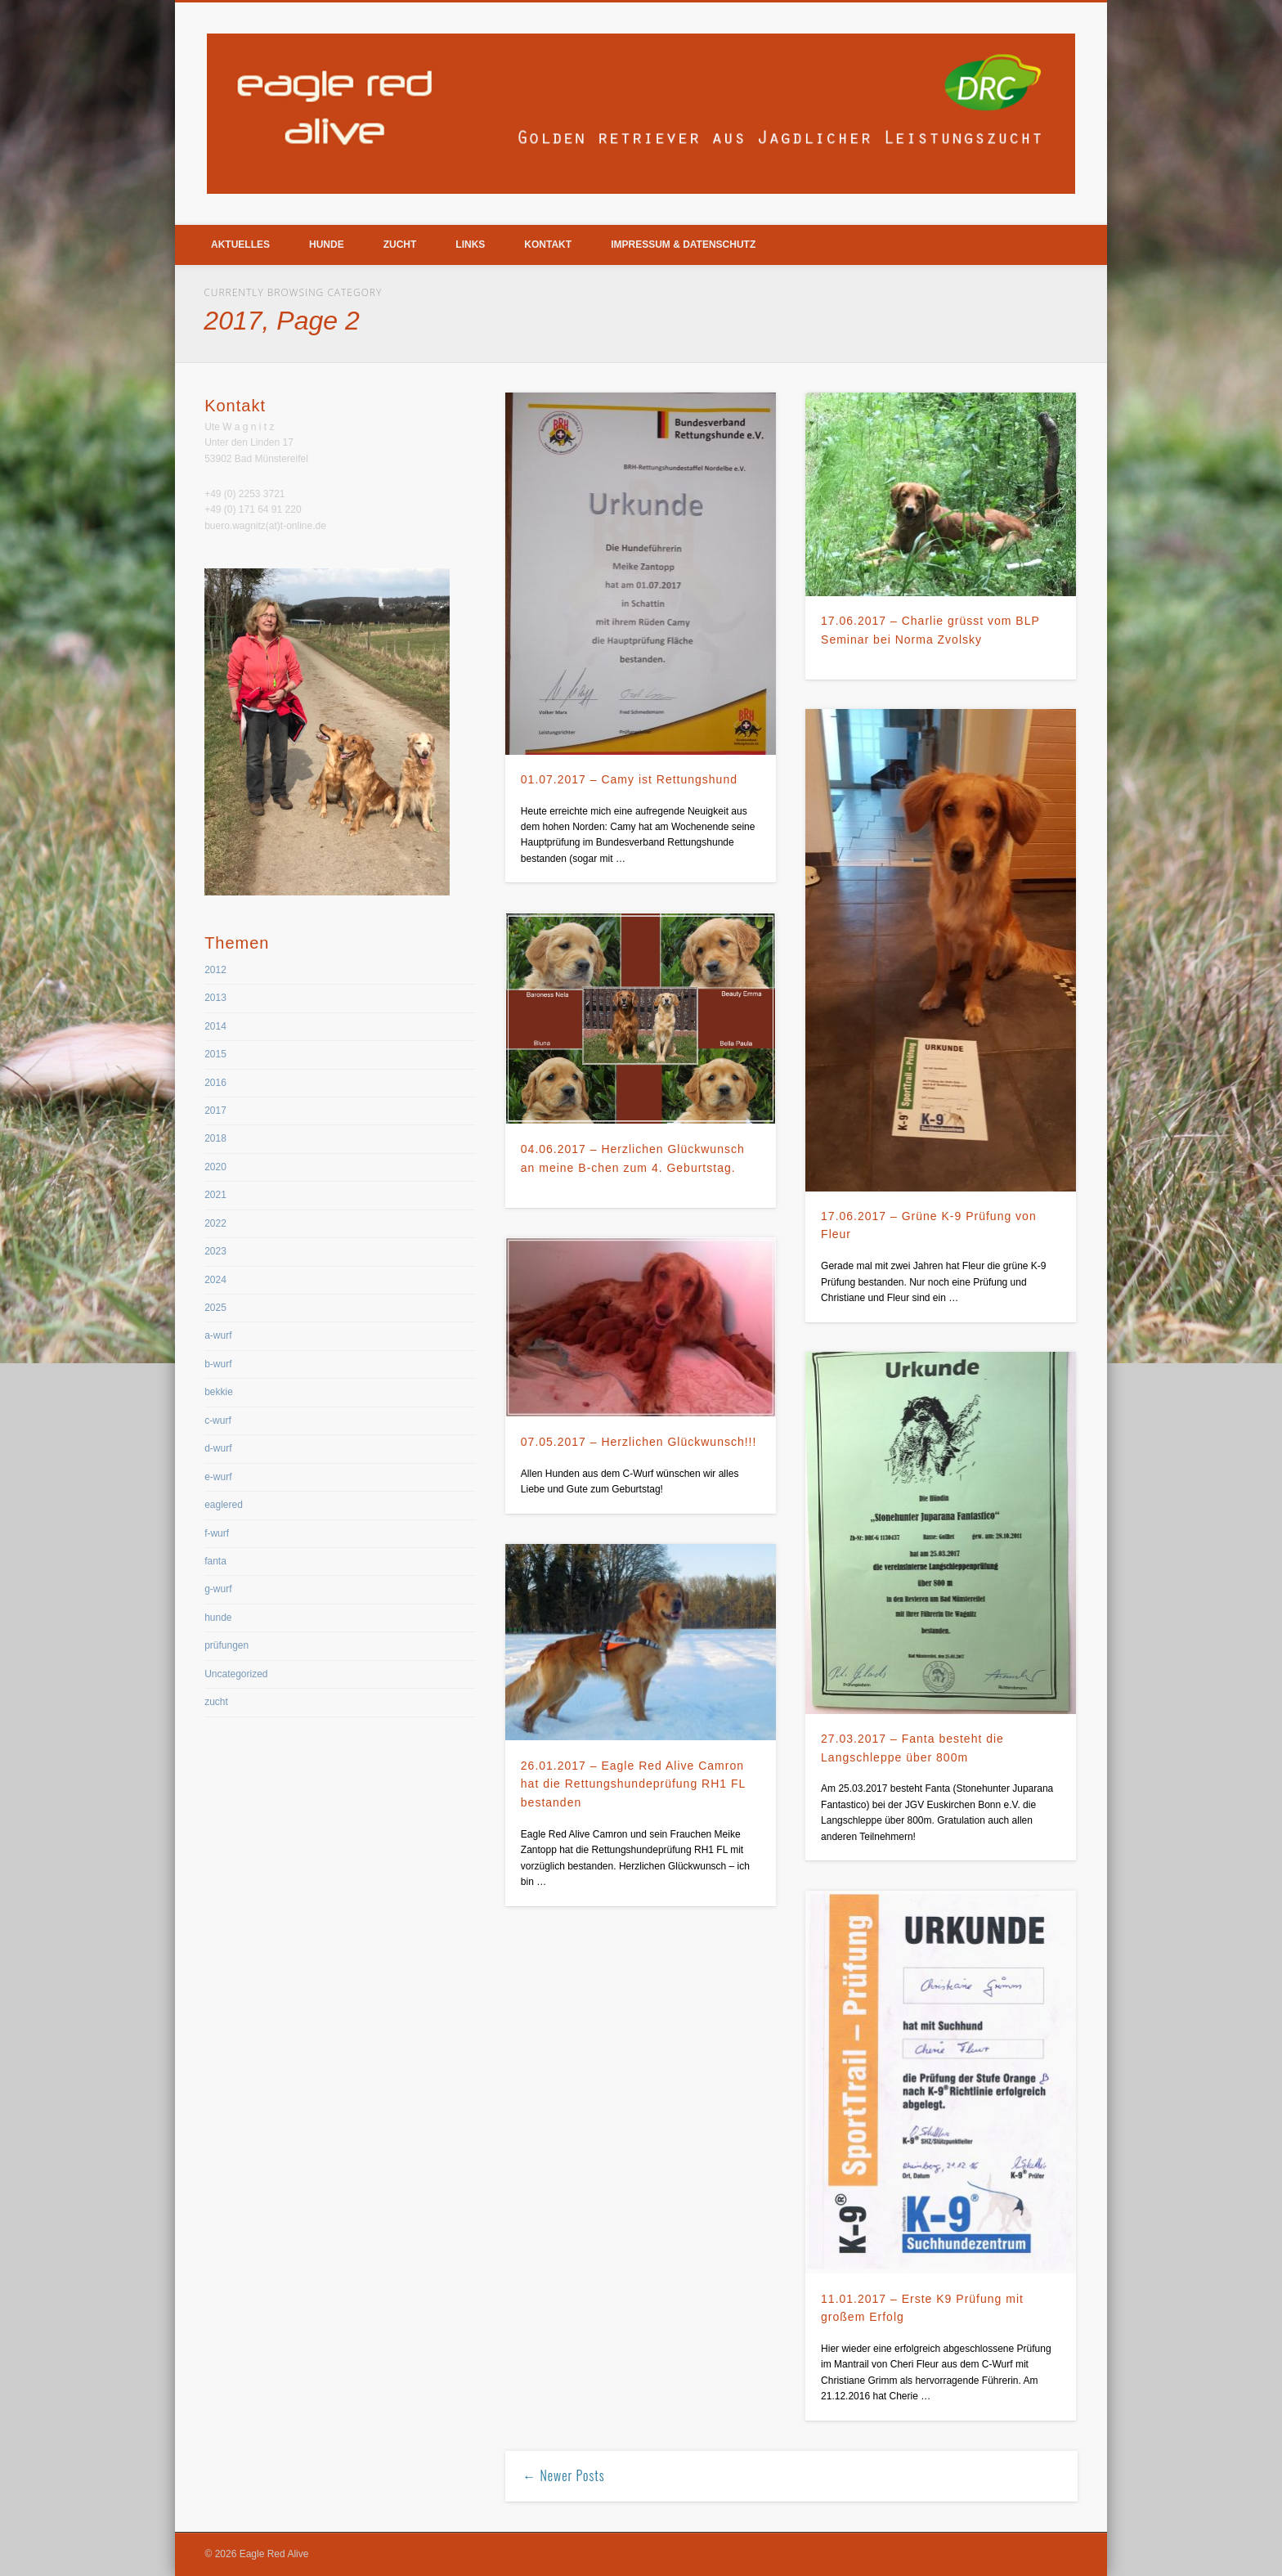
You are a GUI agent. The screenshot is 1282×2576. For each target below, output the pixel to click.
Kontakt (548, 244)
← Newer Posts (563, 2475)
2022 (215, 1223)
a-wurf (217, 1335)
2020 (215, 1167)
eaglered (223, 1504)
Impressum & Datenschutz (683, 244)
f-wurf (216, 1533)
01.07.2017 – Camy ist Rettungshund (629, 779)
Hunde (326, 244)
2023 (215, 1251)
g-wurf (217, 1589)
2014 (215, 1026)
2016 (215, 1082)
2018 (215, 1138)
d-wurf (217, 1448)
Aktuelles (240, 244)
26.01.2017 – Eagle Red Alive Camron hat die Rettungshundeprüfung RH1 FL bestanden (633, 1784)
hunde (217, 1617)
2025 (215, 1307)
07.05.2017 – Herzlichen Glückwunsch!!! (639, 1441)
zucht (216, 1702)
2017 (215, 1110)
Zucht (400, 244)
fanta (215, 1561)
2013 (215, 997)
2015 (215, 1054)
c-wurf (217, 1420)
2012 (215, 970)
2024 (215, 1280)
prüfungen (226, 1645)
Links (470, 244)
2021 (215, 1194)
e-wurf (217, 1477)
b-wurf (217, 1364)
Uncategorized (235, 1674)
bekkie (218, 1392)
